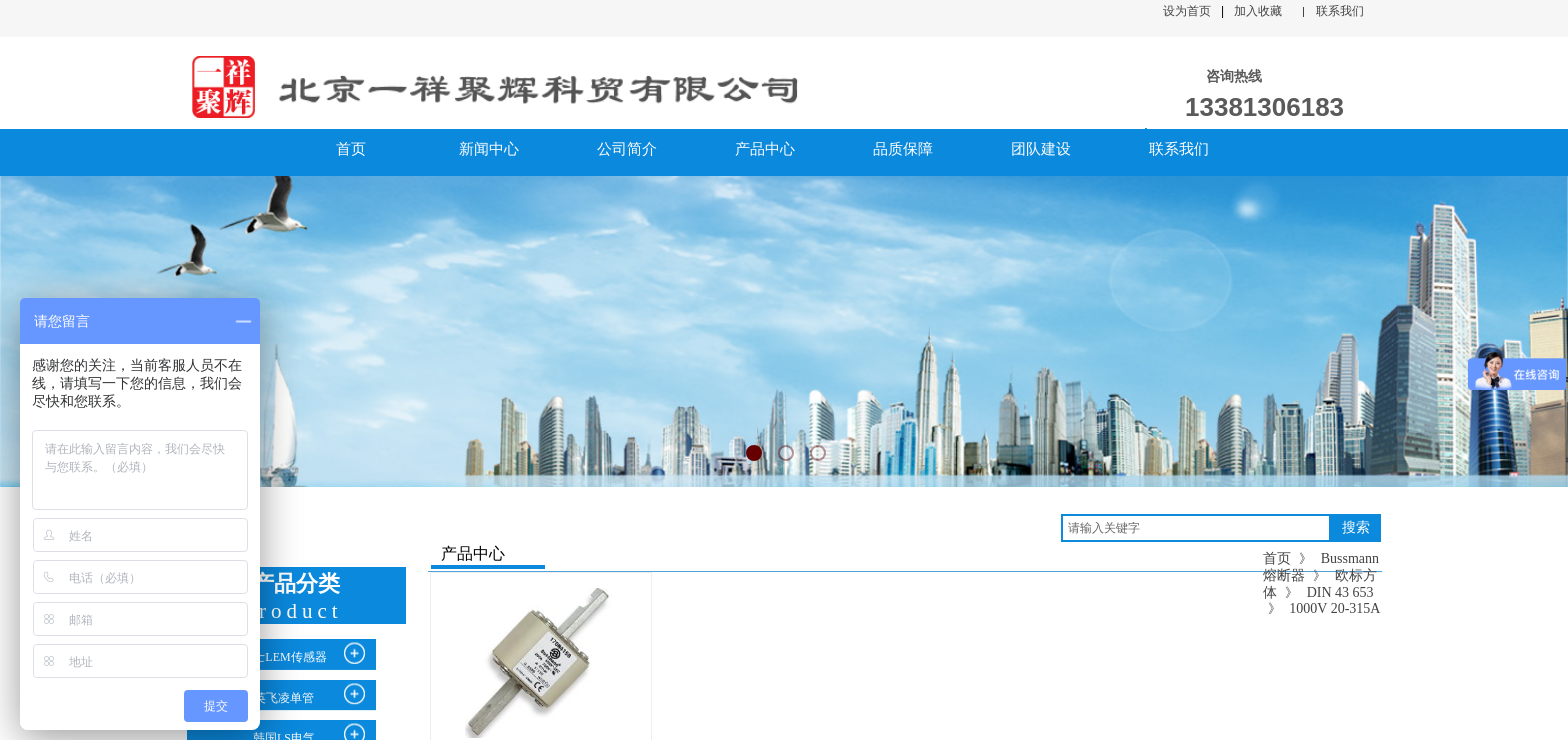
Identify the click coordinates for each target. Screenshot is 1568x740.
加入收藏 (1258, 11)
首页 (1277, 558)
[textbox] (1196, 528)
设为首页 (1187, 11)
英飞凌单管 (284, 698)
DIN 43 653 (1340, 592)
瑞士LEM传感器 (283, 657)
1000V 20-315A (1334, 608)
